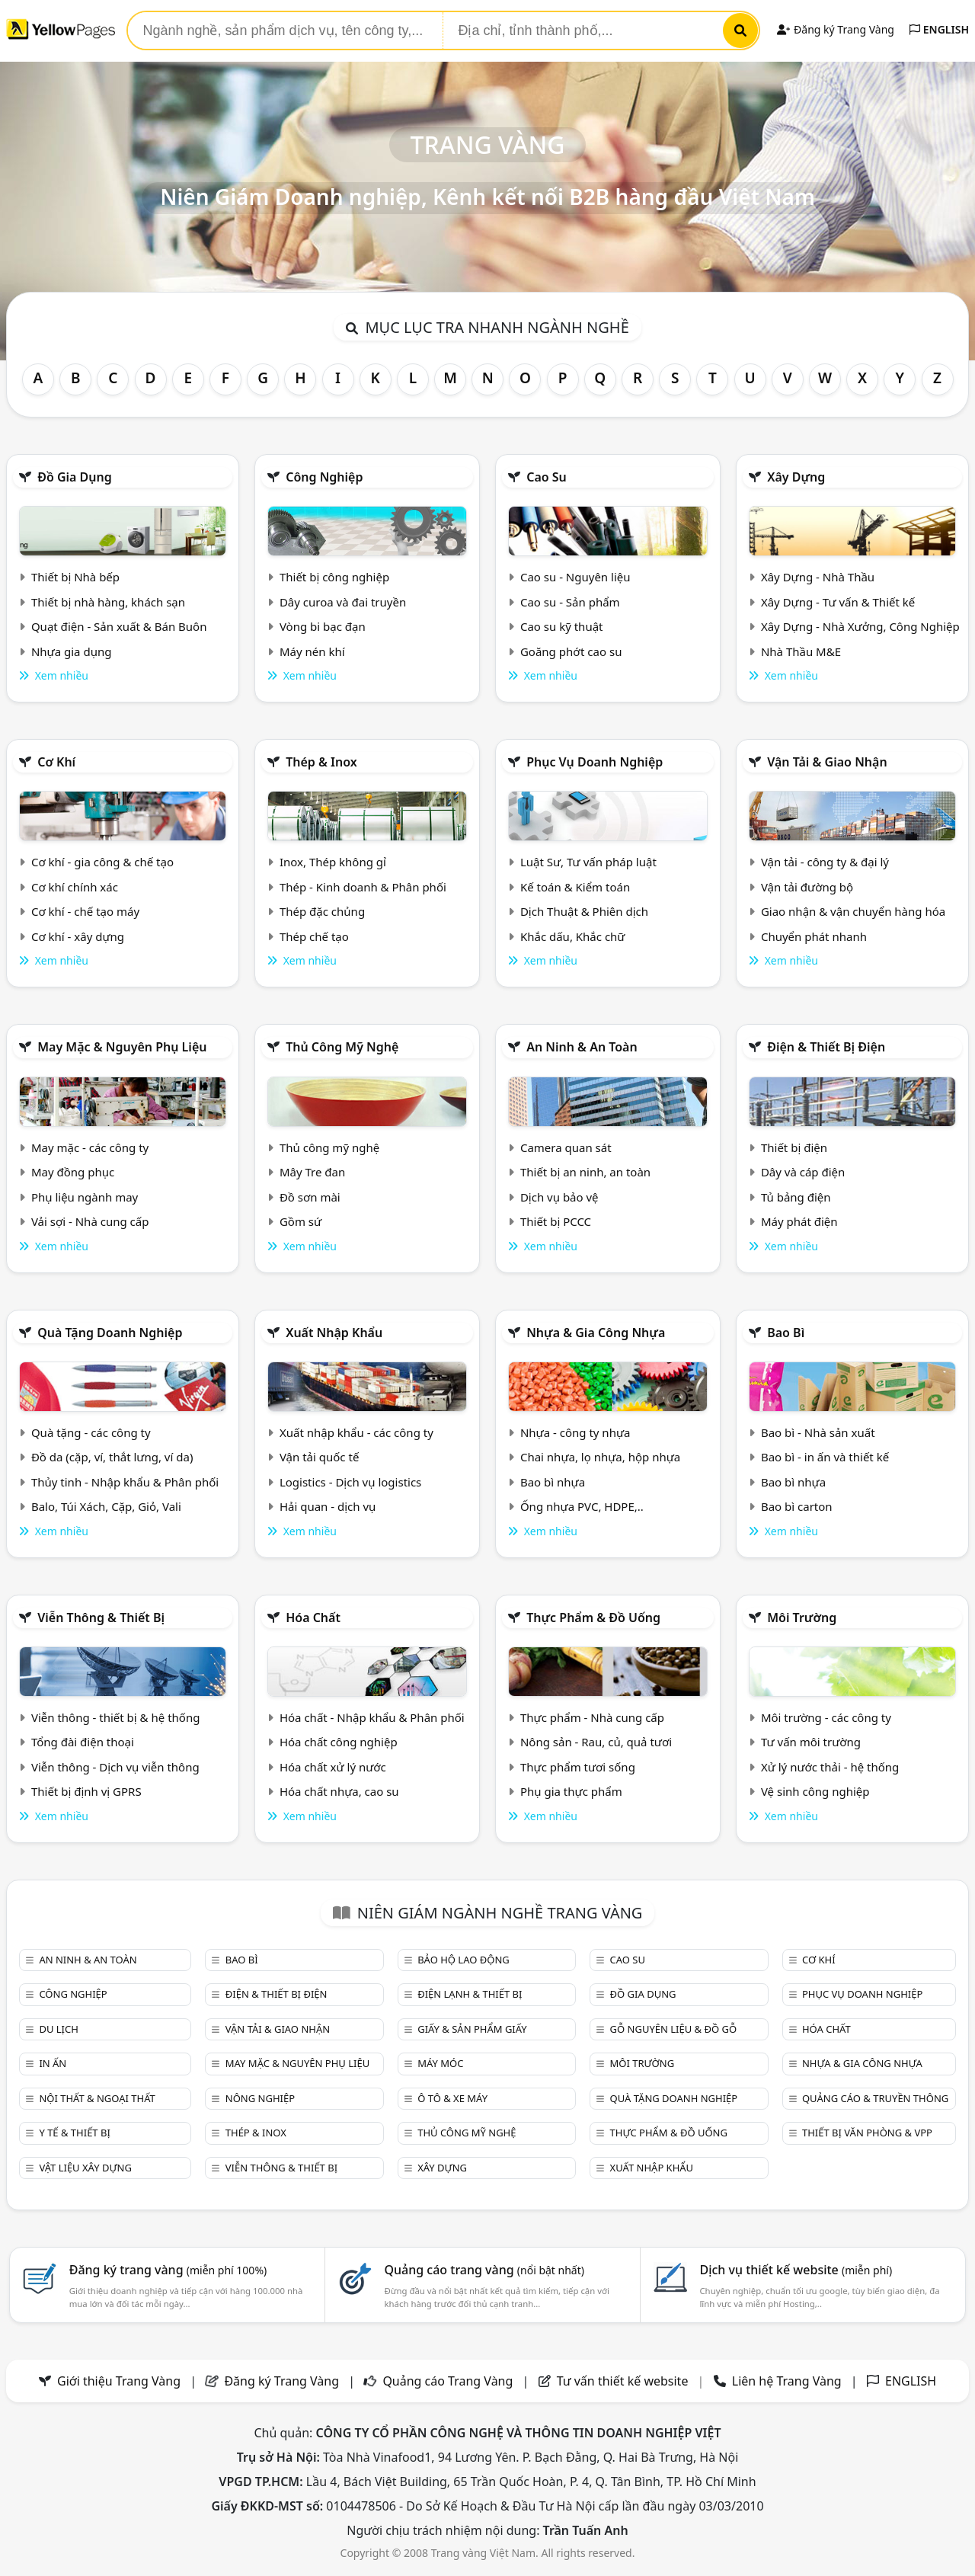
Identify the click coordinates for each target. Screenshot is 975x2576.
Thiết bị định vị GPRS (86, 1791)
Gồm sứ (300, 1221)
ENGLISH (939, 29)
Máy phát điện (799, 1221)
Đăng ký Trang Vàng (835, 29)
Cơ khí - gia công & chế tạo (102, 861)
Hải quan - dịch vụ (328, 1506)
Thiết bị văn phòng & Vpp (867, 2132)
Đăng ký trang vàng (168, 2269)
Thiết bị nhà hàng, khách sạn (108, 602)
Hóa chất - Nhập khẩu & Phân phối (372, 1717)
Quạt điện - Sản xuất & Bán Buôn (119, 626)
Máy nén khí (312, 651)
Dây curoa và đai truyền (343, 602)
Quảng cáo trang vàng (484, 2269)
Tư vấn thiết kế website (624, 2381)
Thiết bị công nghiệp (334, 576)
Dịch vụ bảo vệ (559, 1197)
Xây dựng (796, 477)
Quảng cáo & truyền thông (875, 2098)
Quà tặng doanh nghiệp (109, 1332)
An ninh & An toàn (582, 1046)
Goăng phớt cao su (571, 651)
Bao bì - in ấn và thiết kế (825, 1456)
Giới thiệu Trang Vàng (119, 2381)
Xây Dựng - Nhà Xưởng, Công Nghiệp (860, 626)
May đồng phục (72, 1171)
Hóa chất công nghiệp (339, 1741)
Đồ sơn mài (310, 1197)
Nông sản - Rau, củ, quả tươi (596, 1741)
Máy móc (440, 2063)
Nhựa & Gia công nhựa (595, 1332)
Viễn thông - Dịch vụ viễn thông (115, 1766)
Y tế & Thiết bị (74, 2132)
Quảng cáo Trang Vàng (447, 2381)
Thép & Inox (321, 762)
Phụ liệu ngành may (84, 1197)
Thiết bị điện (794, 1147)
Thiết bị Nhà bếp (75, 576)
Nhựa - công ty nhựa (575, 1432)
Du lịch (58, 2029)
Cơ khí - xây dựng (77, 936)
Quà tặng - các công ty (91, 1432)
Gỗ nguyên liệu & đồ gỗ (673, 2029)
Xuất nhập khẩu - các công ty (356, 1432)
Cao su (546, 477)
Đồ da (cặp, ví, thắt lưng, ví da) (112, 1456)
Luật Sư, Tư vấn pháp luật (588, 861)
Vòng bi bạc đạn (323, 626)
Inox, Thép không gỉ (333, 861)
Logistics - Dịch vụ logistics (350, 1482)
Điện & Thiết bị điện (826, 1046)
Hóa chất (313, 1617)
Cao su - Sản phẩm (570, 602)
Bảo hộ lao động (463, 1959)
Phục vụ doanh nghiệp (594, 762)
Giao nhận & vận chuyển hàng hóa (853, 911)
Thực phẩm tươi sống (577, 1766)
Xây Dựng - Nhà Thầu (817, 576)
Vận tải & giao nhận (827, 762)
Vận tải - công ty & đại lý (825, 861)
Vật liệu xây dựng (85, 2167)
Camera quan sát (566, 1147)
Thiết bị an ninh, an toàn (585, 1171)
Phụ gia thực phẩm (571, 1791)
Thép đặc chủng (322, 911)
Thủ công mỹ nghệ (342, 1046)
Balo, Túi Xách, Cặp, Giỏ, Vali (106, 1506)
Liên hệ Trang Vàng (787, 2381)
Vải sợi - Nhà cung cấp (90, 1221)
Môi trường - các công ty (826, 1717)
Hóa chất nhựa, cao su (339, 1791)
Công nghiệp (324, 477)
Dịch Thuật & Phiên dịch (584, 911)
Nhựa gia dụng (71, 651)
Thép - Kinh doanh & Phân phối (363, 886)
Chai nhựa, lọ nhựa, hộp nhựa (600, 1456)
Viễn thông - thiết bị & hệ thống (115, 1717)
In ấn (52, 2063)
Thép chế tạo (314, 936)
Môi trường (801, 1617)
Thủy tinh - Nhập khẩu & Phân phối (125, 1482)
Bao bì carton (797, 1506)
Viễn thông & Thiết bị (101, 1617)
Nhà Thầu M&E (801, 651)
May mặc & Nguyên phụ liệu (121, 1046)
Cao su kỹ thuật (561, 626)
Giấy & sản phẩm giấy (471, 2029)
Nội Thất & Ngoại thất (97, 2098)
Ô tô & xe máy (452, 2098)
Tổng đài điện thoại (82, 1741)
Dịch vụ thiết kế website (795, 2269)
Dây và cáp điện (803, 1171)
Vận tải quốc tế (319, 1456)
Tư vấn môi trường (811, 1741)
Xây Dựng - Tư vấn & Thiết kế (838, 602)
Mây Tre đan (312, 1171)
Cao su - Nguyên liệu (575, 576)
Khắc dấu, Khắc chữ (572, 936)
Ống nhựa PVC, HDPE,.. (582, 1506)
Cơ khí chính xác (74, 886)
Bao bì (785, 1332)
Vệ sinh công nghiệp (815, 1791)
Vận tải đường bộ (807, 886)
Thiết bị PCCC (555, 1221)
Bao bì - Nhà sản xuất (818, 1432)
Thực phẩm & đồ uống (593, 1617)
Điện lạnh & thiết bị (469, 1994)
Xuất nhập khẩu (334, 1332)
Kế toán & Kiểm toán (575, 886)
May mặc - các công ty (90, 1147)
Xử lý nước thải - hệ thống (830, 1766)
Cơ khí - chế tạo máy (85, 911)
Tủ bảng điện (796, 1197)
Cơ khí (56, 762)
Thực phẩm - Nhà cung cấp (592, 1717)
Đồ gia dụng (74, 477)
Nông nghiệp (260, 2098)
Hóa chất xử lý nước (333, 1766)
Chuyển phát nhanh (814, 936)
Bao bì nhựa (552, 1482)
